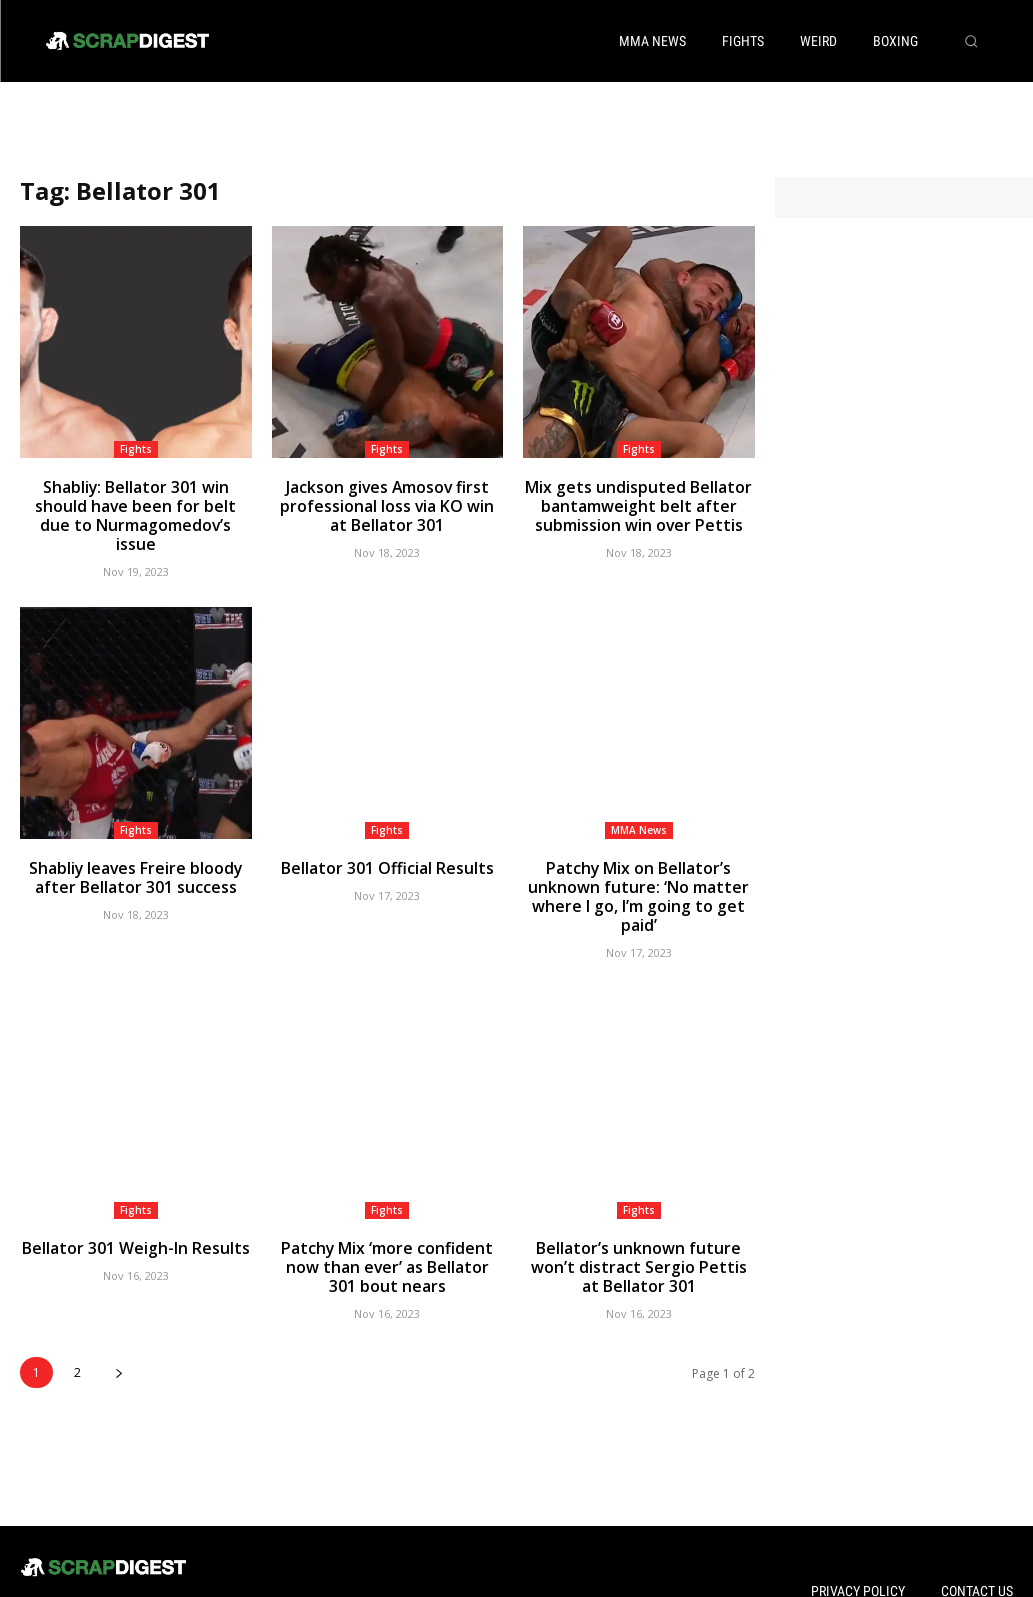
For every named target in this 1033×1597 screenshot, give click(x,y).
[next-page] (118, 1314)
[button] (971, 41)
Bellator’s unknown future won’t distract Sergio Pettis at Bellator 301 (638, 1212)
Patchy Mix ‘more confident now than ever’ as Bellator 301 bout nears (387, 1212)
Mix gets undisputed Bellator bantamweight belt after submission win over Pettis (639, 502)
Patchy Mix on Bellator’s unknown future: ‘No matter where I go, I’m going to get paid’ (638, 857)
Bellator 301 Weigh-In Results (135, 1195)
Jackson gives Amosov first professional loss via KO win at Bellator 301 (387, 502)
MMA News (639, 804)
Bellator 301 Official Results (387, 840)
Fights (136, 449)
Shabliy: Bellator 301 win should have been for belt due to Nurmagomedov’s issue (136, 502)
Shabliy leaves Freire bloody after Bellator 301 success (135, 849)
